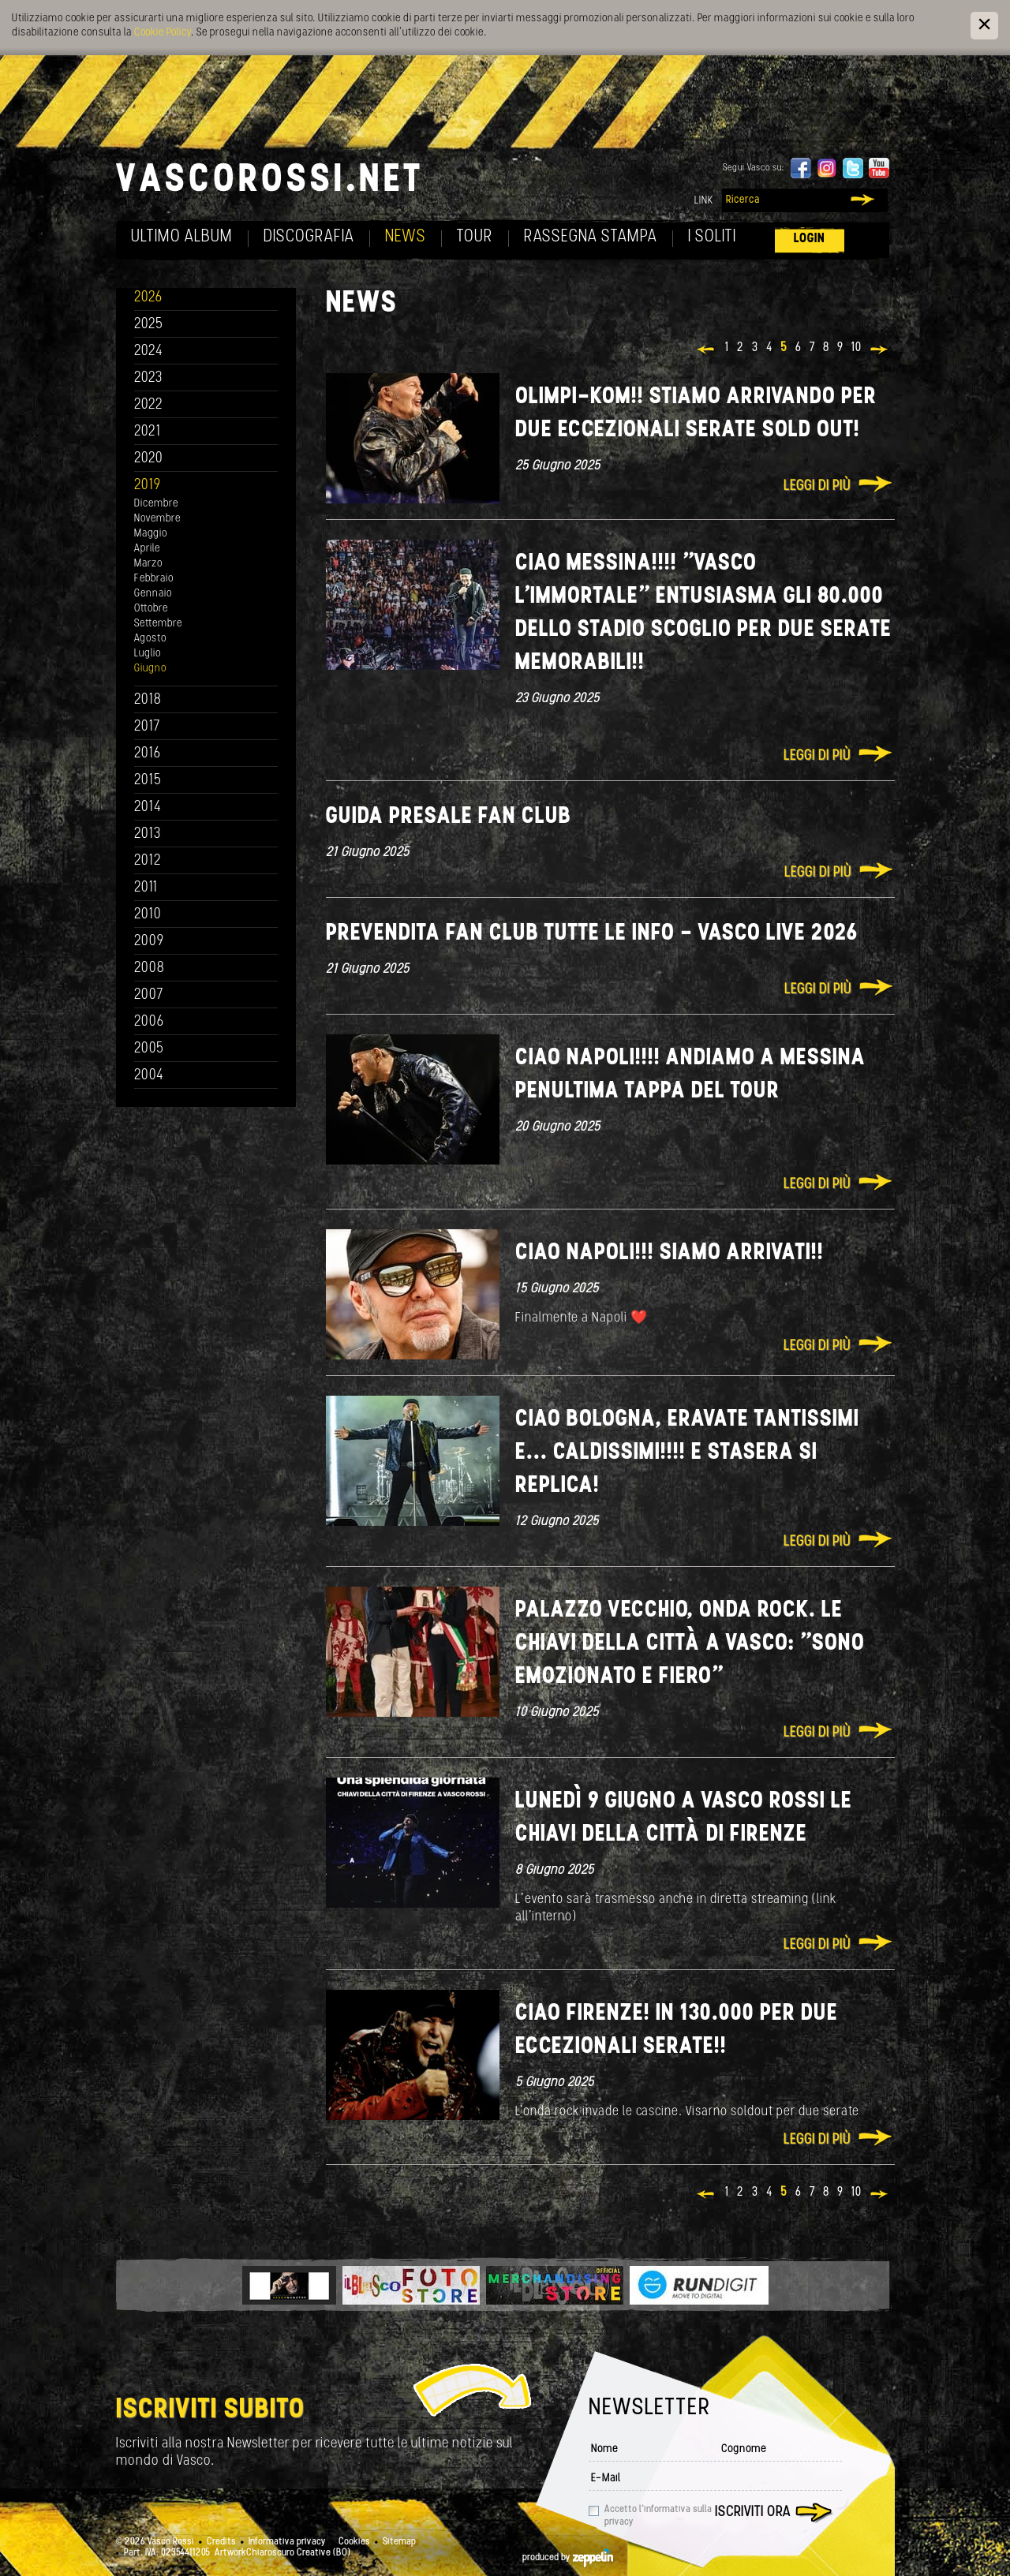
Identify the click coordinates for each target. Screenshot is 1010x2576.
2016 (147, 753)
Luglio (147, 654)
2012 (148, 861)
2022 (148, 405)
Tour (475, 237)
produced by (567, 2557)
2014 (148, 807)
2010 (148, 914)
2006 (149, 1022)
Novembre (157, 519)
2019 (147, 485)
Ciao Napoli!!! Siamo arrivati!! (669, 1253)
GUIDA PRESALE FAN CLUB (448, 817)
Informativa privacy (287, 2542)
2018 (148, 700)
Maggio (150, 534)
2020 (148, 458)
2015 (148, 780)
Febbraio (154, 579)
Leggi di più (817, 486)
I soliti (712, 237)
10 (856, 348)
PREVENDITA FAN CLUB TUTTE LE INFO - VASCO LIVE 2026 (592, 934)
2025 (148, 324)
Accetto (658, 2516)
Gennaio (153, 594)
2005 (149, 1048)
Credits (221, 2542)
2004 (149, 1075)
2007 (148, 995)
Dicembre (156, 504)
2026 (148, 297)
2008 (149, 968)
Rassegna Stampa (590, 237)
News (405, 237)
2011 (146, 887)
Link (703, 201)
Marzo (148, 564)
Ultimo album (182, 237)
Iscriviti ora (753, 2512)
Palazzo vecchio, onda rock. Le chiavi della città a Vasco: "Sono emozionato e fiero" (690, 1643)
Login (809, 238)
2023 (148, 378)
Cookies (354, 2542)
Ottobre (151, 609)
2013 (147, 834)
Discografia (309, 237)
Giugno (150, 669)
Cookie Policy (162, 33)
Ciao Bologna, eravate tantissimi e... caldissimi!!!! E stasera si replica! (687, 1453)
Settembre (158, 624)
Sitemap (399, 2542)
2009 (149, 941)
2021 (147, 431)
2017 (147, 727)
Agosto (150, 639)
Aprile (147, 549)
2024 (148, 351)
